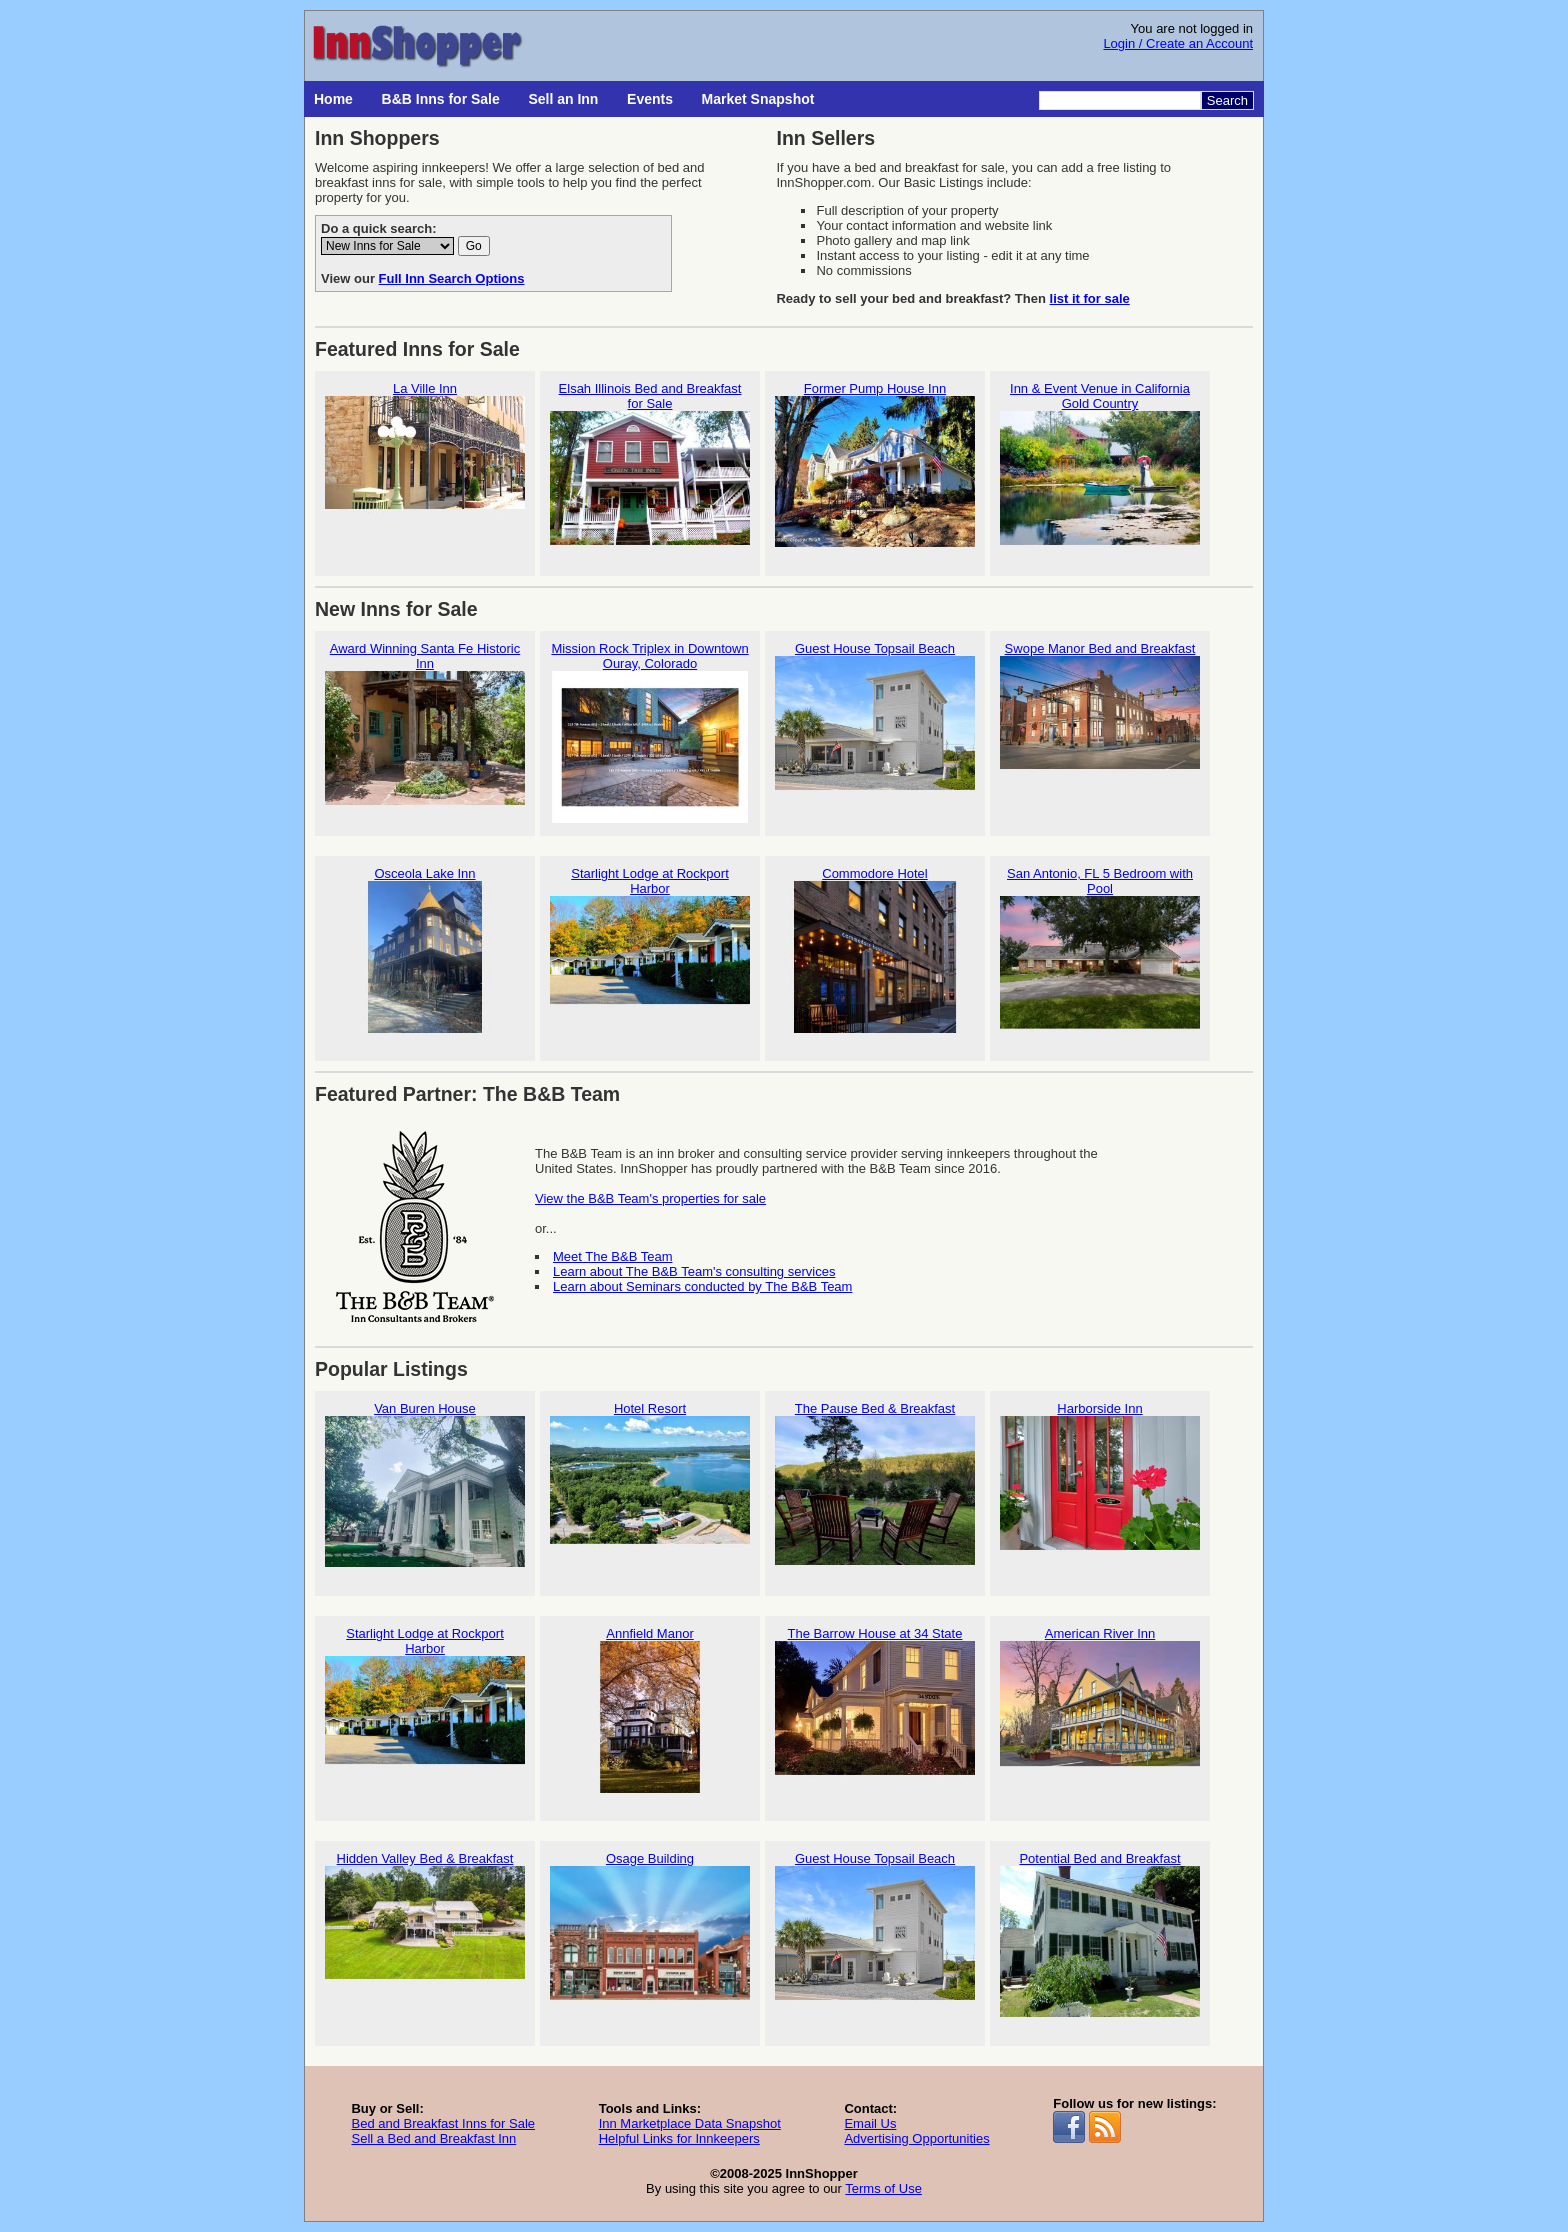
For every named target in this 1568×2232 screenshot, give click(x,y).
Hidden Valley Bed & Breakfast (425, 1934)
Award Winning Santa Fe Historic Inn (425, 732)
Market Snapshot (758, 99)
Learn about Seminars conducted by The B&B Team (702, 1286)
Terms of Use (883, 2188)
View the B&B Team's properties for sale (650, 1198)
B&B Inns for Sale (441, 99)
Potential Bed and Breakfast (1100, 1934)
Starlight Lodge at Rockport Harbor (650, 957)
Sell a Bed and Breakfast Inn (433, 2138)
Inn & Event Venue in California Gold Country (1100, 472)
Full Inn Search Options (452, 278)
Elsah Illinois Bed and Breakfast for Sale (650, 472)
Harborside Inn (1100, 1484)
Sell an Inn (563, 99)
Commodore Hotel (875, 949)
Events (650, 99)
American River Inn (1100, 1709)
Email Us (870, 2123)
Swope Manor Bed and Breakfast (1100, 724)
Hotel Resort (650, 1484)
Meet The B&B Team (612, 1256)
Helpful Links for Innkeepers (679, 2138)
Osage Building (650, 1934)
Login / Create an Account (1178, 43)
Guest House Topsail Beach (875, 724)
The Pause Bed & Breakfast (875, 1484)
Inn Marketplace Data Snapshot (690, 2123)
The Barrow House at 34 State (875, 1709)
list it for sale (1090, 298)
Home (333, 99)
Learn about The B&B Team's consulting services (694, 1271)
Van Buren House (425, 1484)
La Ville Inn (425, 464)
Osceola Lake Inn (425, 949)
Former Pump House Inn (875, 464)
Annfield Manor (650, 1709)
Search (1227, 100)
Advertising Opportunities (916, 2138)
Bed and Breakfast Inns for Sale (443, 2123)
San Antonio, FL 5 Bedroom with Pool (1100, 957)
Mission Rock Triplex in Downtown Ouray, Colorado (650, 732)
